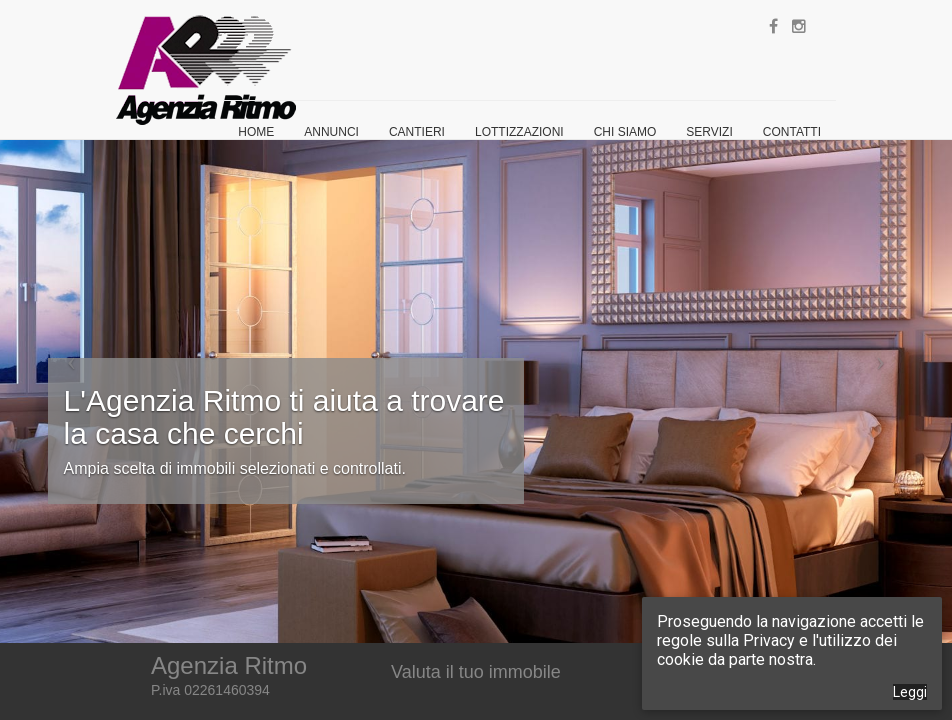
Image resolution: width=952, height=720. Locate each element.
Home (256, 132)
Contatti (792, 132)
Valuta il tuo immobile (476, 672)
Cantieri (417, 132)
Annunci (331, 132)
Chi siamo (625, 132)
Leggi (910, 692)
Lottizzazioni (519, 132)
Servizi (709, 132)
